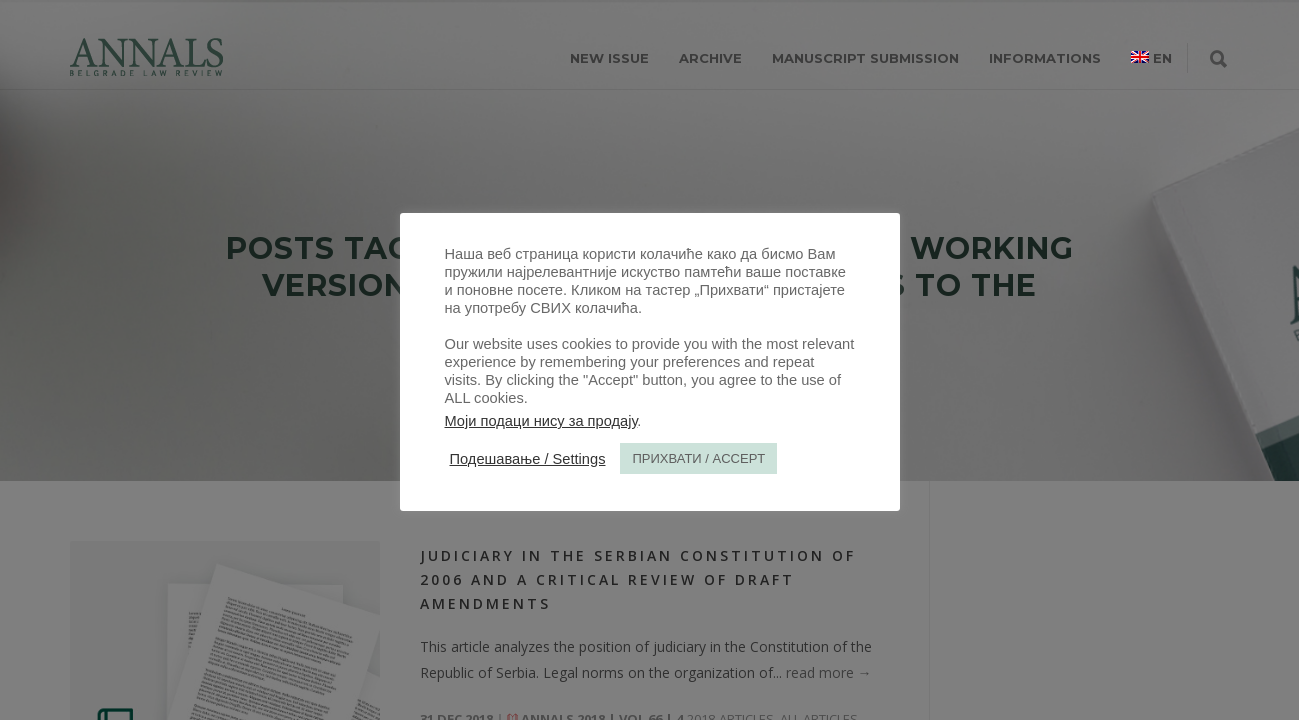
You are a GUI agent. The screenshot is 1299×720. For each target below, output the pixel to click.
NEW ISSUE (609, 58)
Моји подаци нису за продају (541, 421)
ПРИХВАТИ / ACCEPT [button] (698, 458)
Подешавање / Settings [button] (528, 459)
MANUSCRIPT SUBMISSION (865, 58)
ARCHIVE (710, 58)
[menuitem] (1151, 58)
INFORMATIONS (1045, 58)
